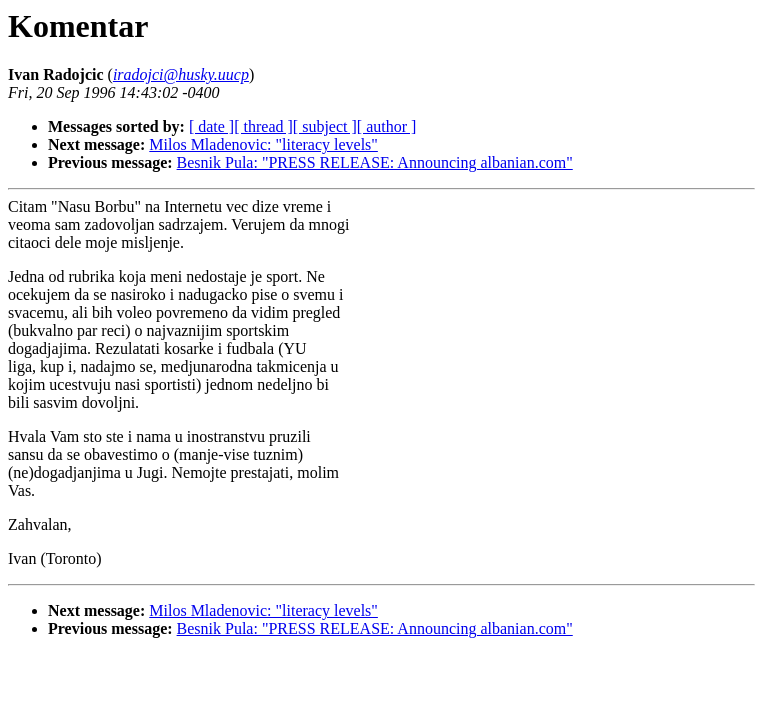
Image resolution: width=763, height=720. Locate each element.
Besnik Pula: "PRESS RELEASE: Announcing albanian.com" (375, 162)
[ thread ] (263, 126)
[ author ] (387, 126)
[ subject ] (325, 126)
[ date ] (211, 126)
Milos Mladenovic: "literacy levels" (263, 144)
